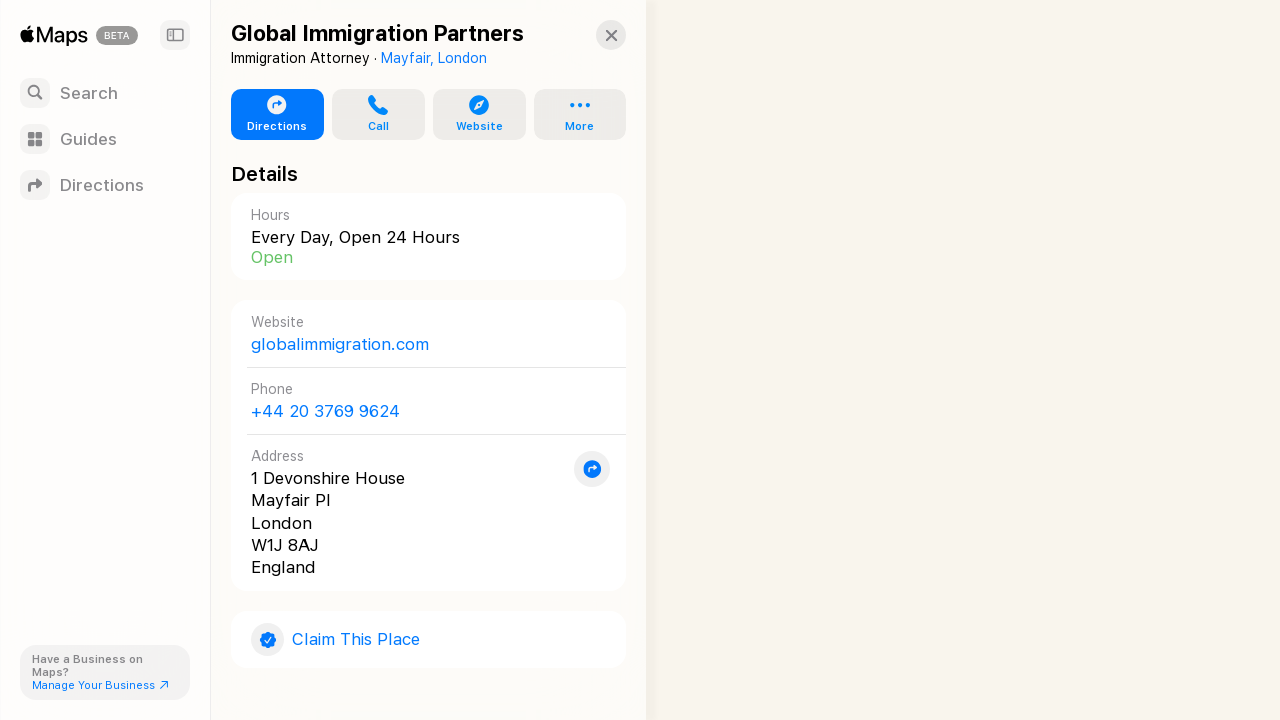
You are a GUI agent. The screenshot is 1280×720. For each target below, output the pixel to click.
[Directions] (105, 185)
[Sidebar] (175, 35)
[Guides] (105, 139)
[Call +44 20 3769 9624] (421, 400)
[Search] (105, 93)
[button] (596, 35)
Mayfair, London (434, 58)
